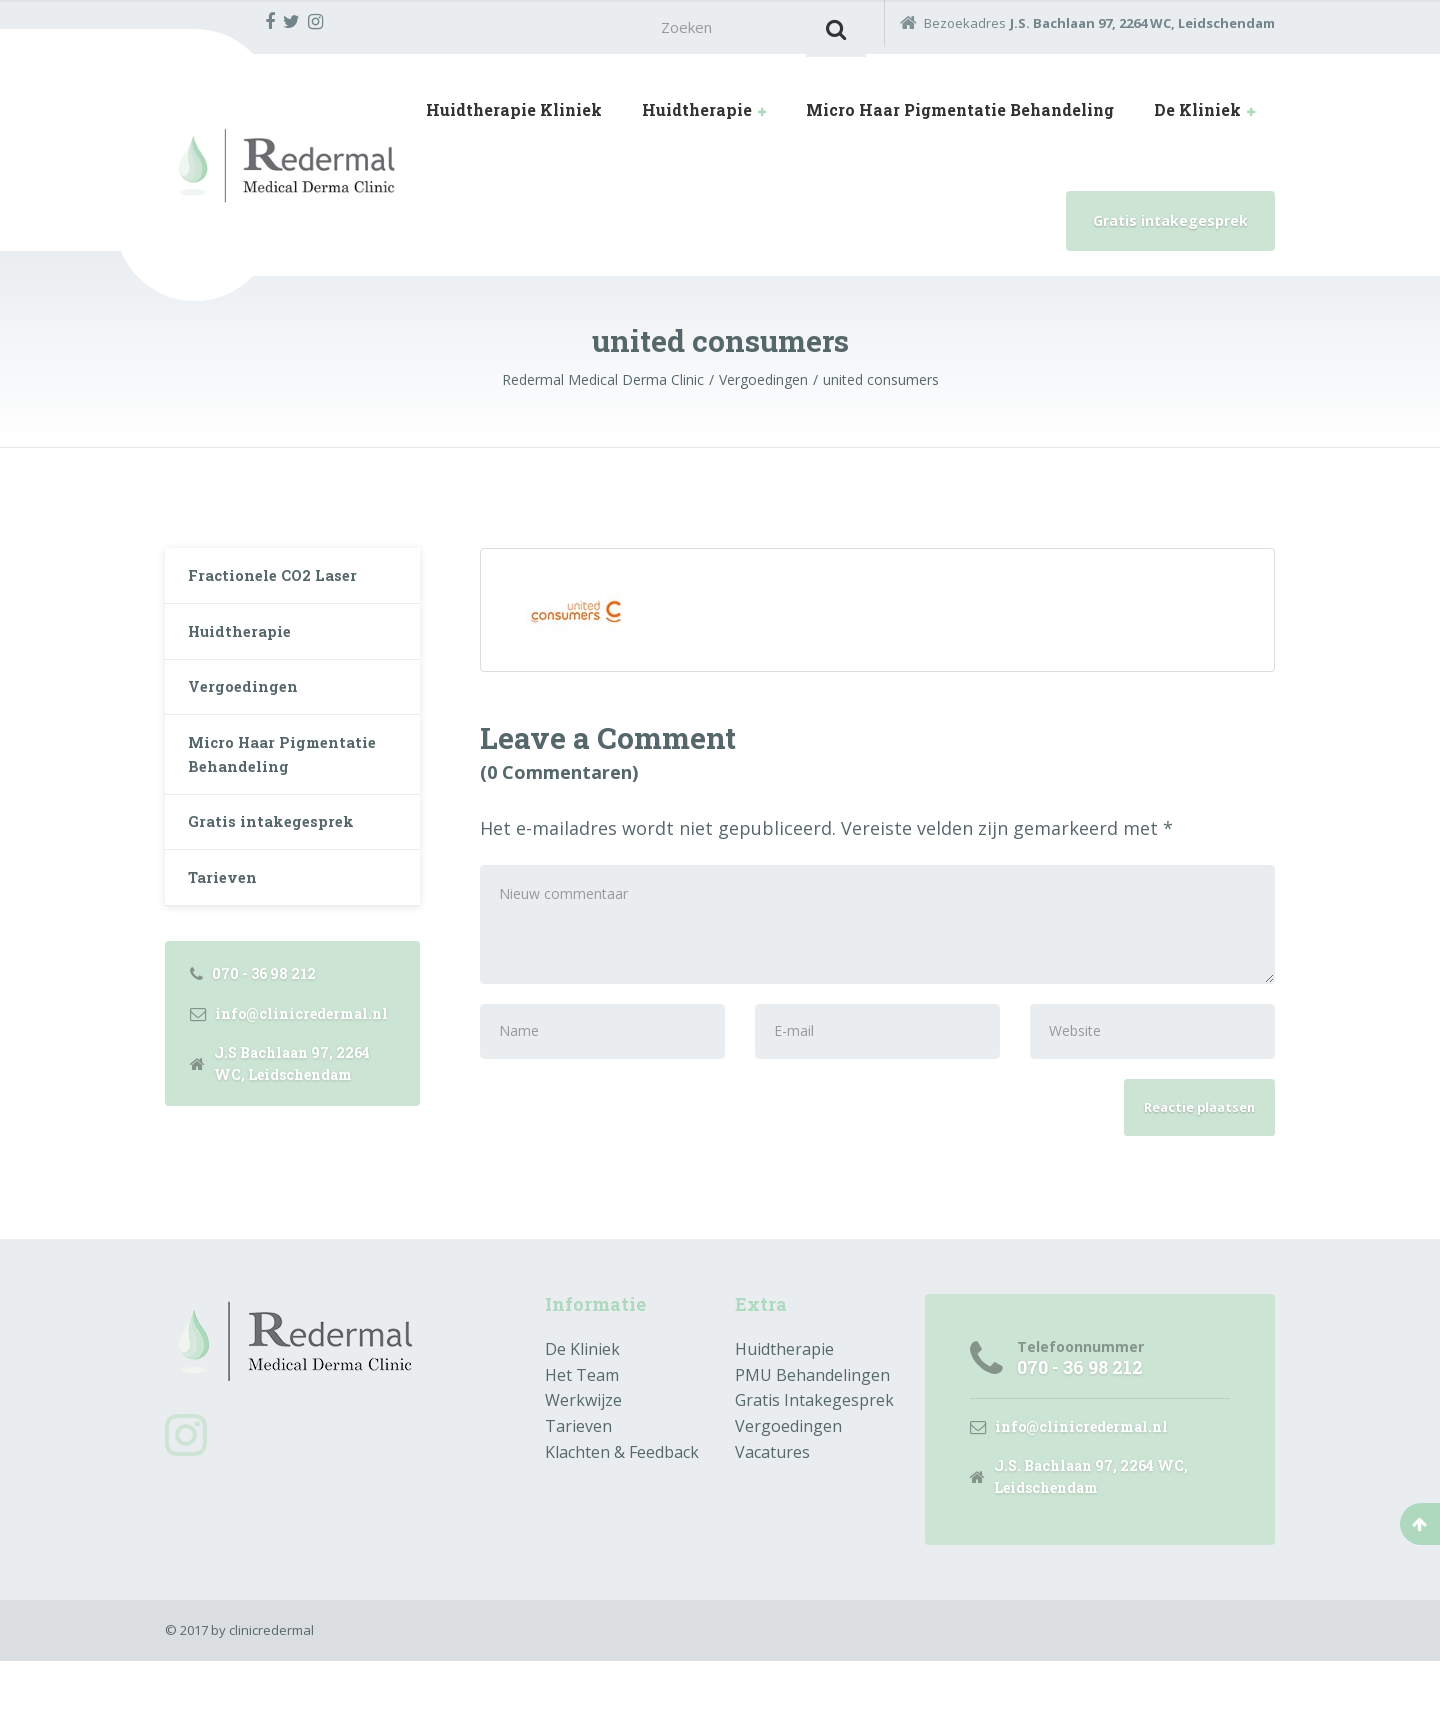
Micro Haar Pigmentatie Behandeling (960, 115)
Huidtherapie (697, 115)
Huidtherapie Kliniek (514, 115)
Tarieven (226, 917)
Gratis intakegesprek (1170, 226)
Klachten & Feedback (622, 1519)
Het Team (582, 1442)
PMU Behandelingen (812, 1442)
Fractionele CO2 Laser (281, 583)
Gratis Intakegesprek (814, 1467)
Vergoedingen (247, 706)
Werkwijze (583, 1467)
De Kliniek (1197, 115)
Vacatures (772, 1519)
